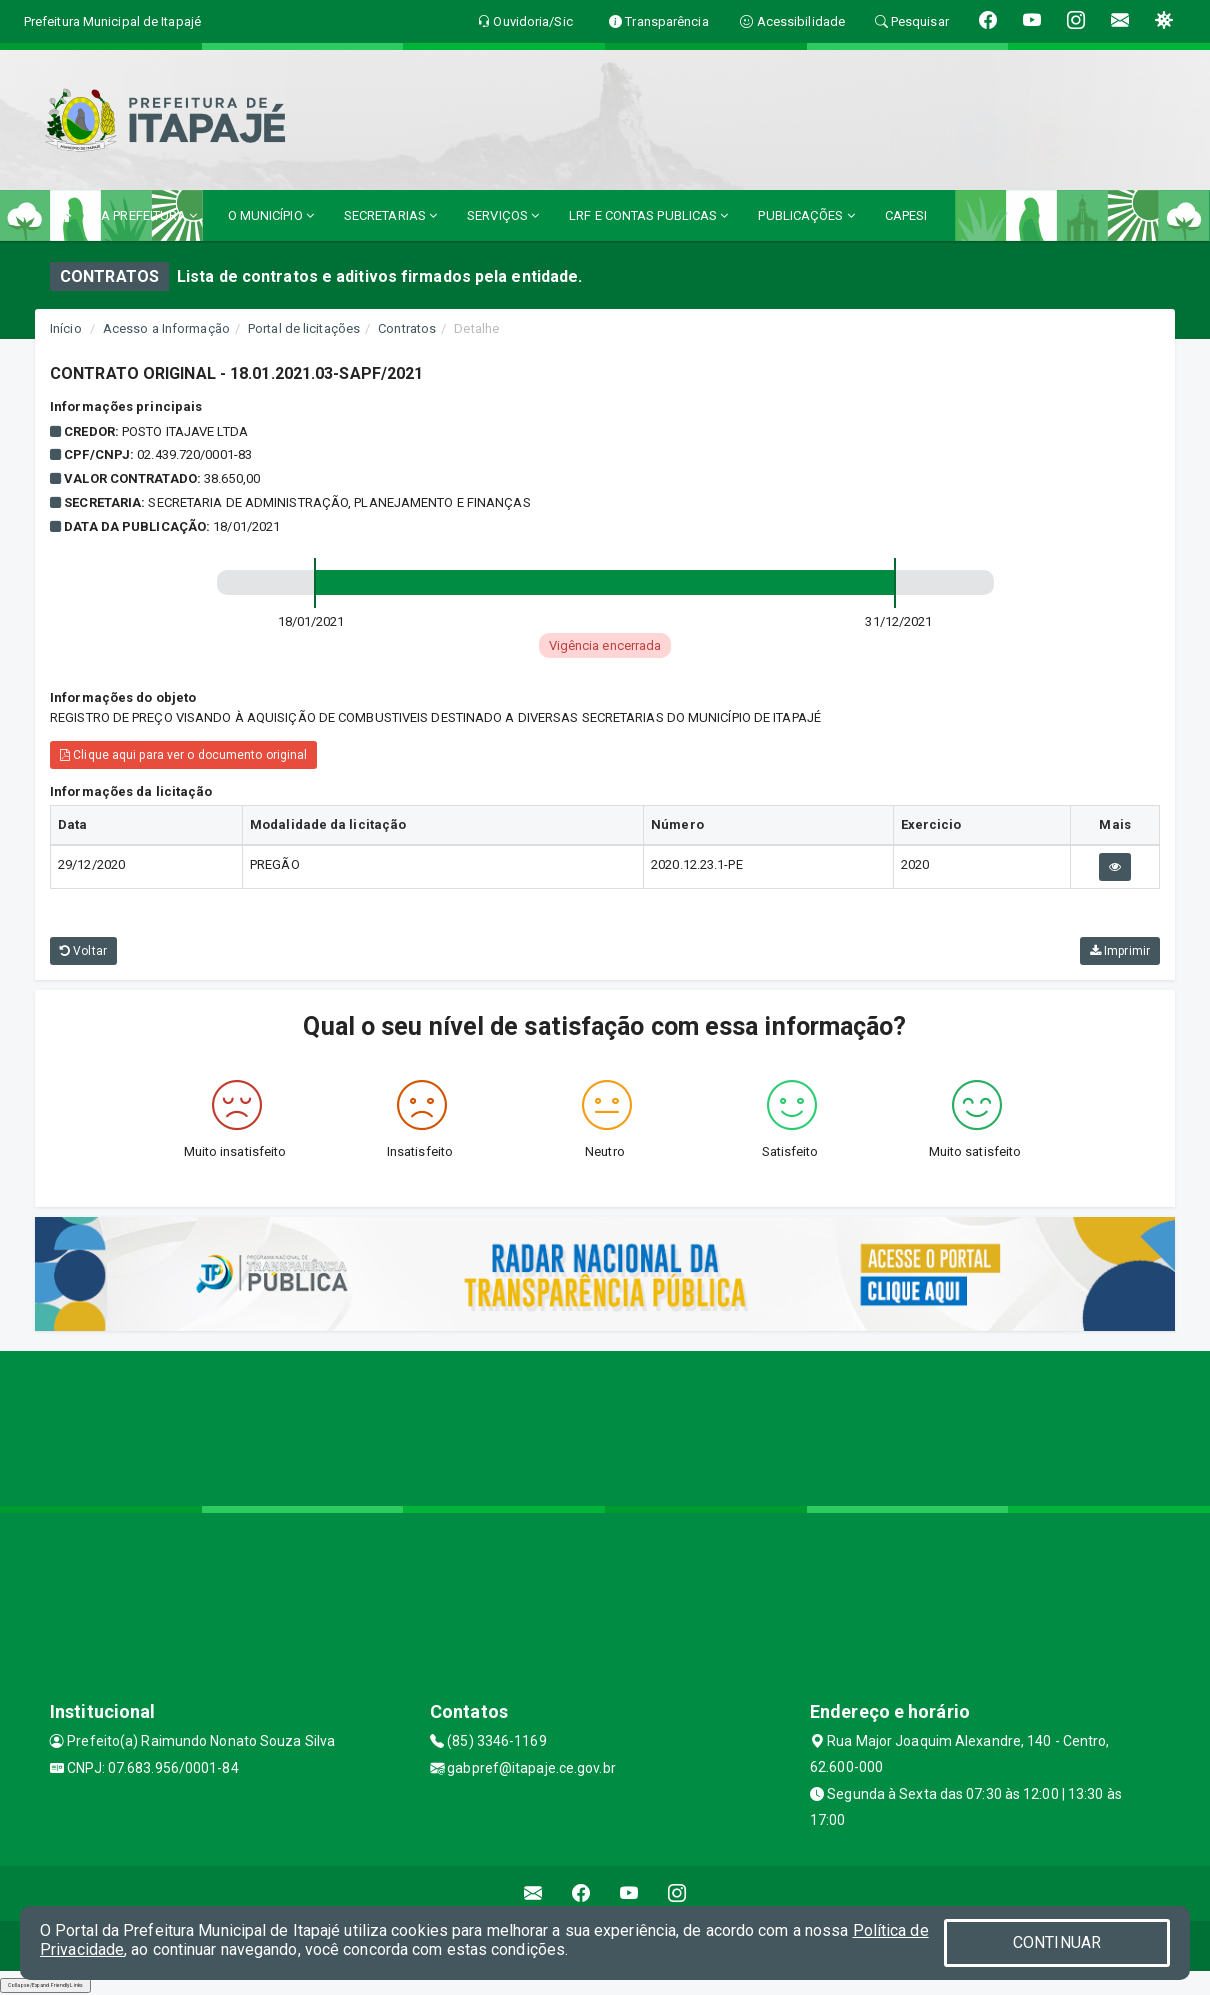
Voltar (83, 951)
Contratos (407, 328)
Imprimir (1120, 951)
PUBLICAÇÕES (806, 215)
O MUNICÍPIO (271, 215)
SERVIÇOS (503, 215)
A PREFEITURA (149, 215)
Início (66, 328)
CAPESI (906, 215)
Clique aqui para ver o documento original (183, 755)
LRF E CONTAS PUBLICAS (648, 215)
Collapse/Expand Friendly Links (45, 1985)
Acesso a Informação (166, 328)
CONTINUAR (1057, 1942)
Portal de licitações (304, 328)
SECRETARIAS (390, 215)
